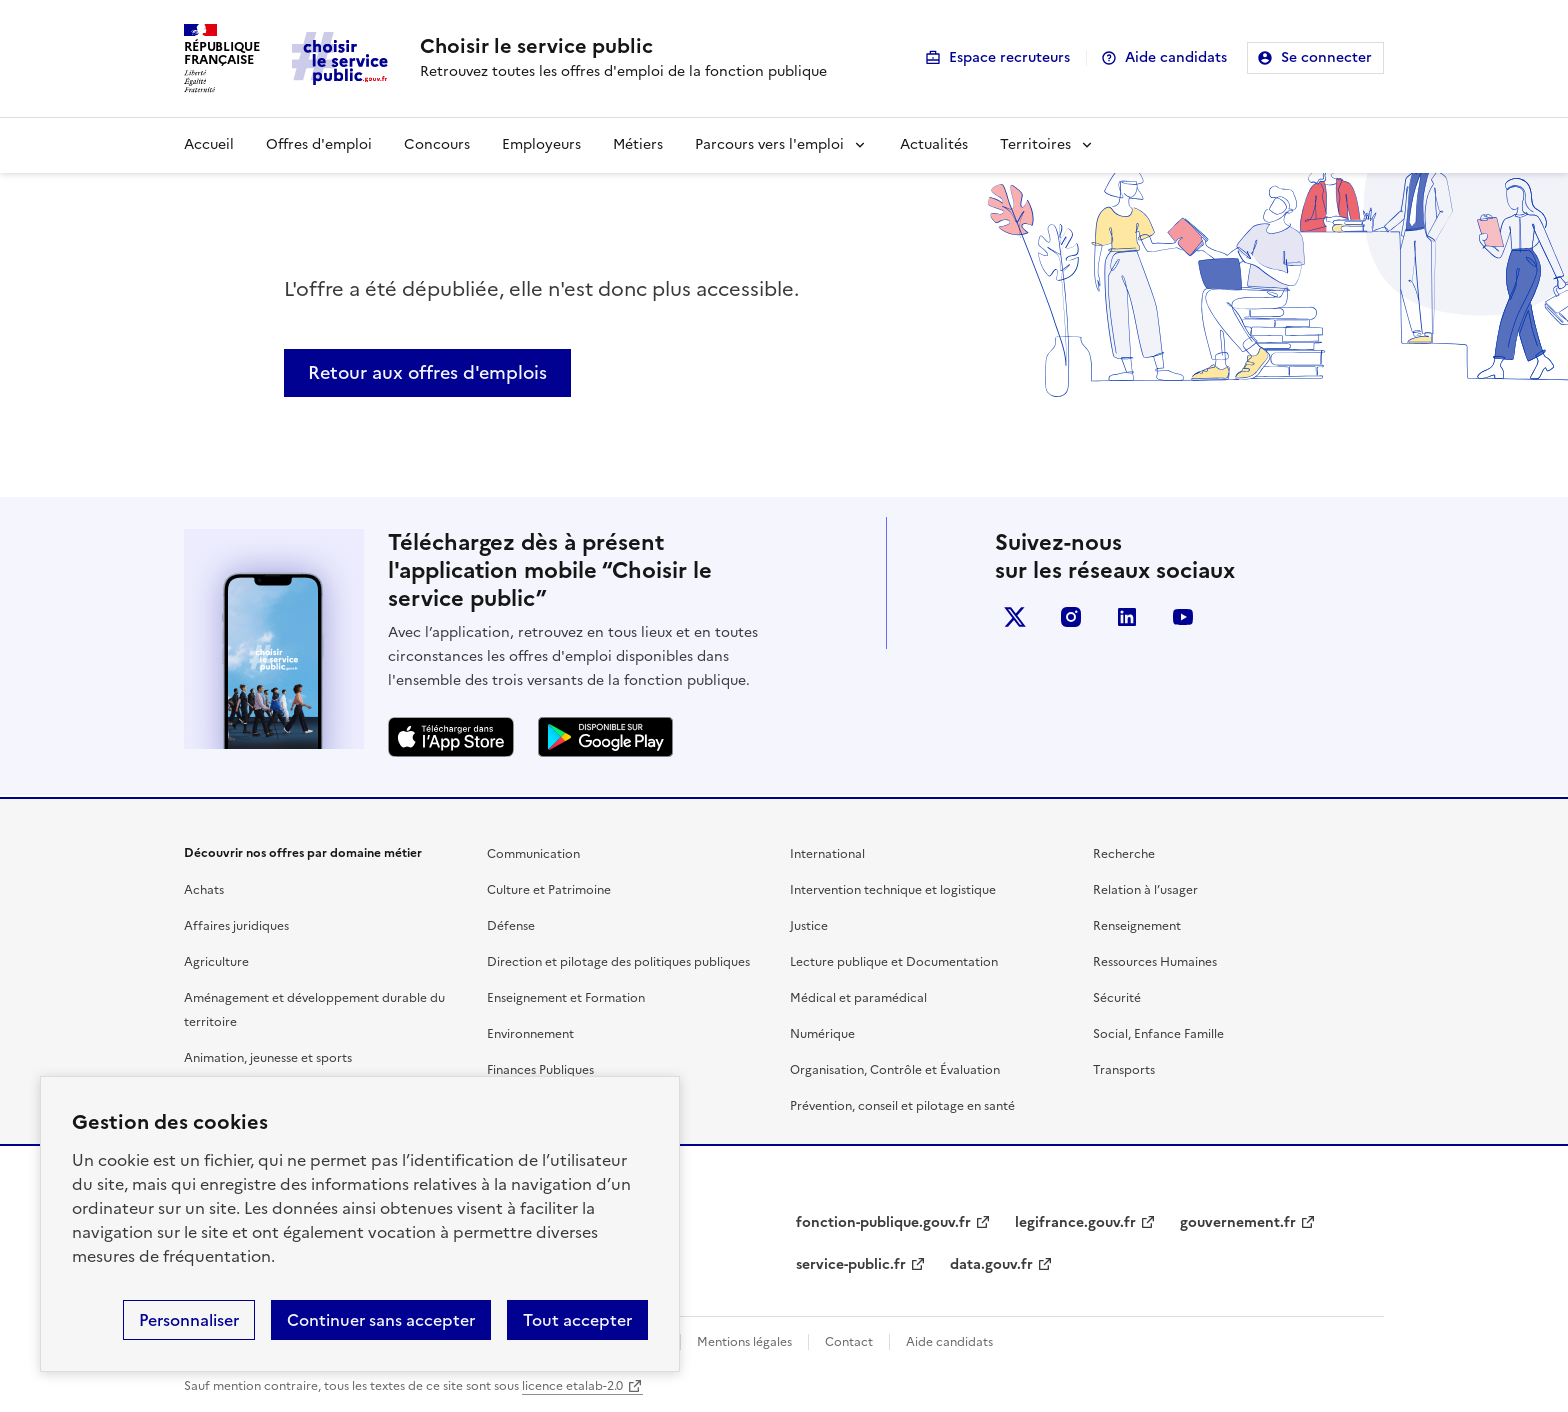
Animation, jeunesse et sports (268, 1058)
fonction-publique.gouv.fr (883, 1222)
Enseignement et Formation (566, 998)
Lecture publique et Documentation (894, 962)
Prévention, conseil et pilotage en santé (902, 1106)
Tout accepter (577, 1320)
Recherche (1124, 854)
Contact (849, 1342)
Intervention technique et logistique (893, 890)
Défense (511, 926)
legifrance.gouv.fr (1075, 1222)
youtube (1183, 617)
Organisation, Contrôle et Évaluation (895, 1070)
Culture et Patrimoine (549, 890)
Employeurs (541, 144)
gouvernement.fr (1238, 1222)
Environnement (530, 1034)
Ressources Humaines (1155, 962)
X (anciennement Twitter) (1015, 617)
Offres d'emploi (319, 144)
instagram (1071, 617)
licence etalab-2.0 (572, 1386)
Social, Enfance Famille (1158, 1034)
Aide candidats (1176, 57)
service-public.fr (851, 1264)
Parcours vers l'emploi (769, 144)
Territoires (1035, 144)
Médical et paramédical (858, 998)
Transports (1124, 1070)
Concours (437, 144)
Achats (204, 890)
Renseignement (1137, 926)
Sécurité (1117, 998)
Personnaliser (189, 1320)
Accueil (209, 144)
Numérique (822, 1034)
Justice (809, 926)
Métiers (638, 144)
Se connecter (1326, 57)
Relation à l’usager (1145, 890)
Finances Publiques (540, 1070)
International (827, 854)
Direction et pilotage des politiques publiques (618, 962)
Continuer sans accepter (381, 1320)
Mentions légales (744, 1342)
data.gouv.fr (991, 1264)
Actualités (934, 144)
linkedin (1127, 617)
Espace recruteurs (1009, 57)
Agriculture (216, 962)
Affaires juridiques (236, 926)
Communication (533, 854)
